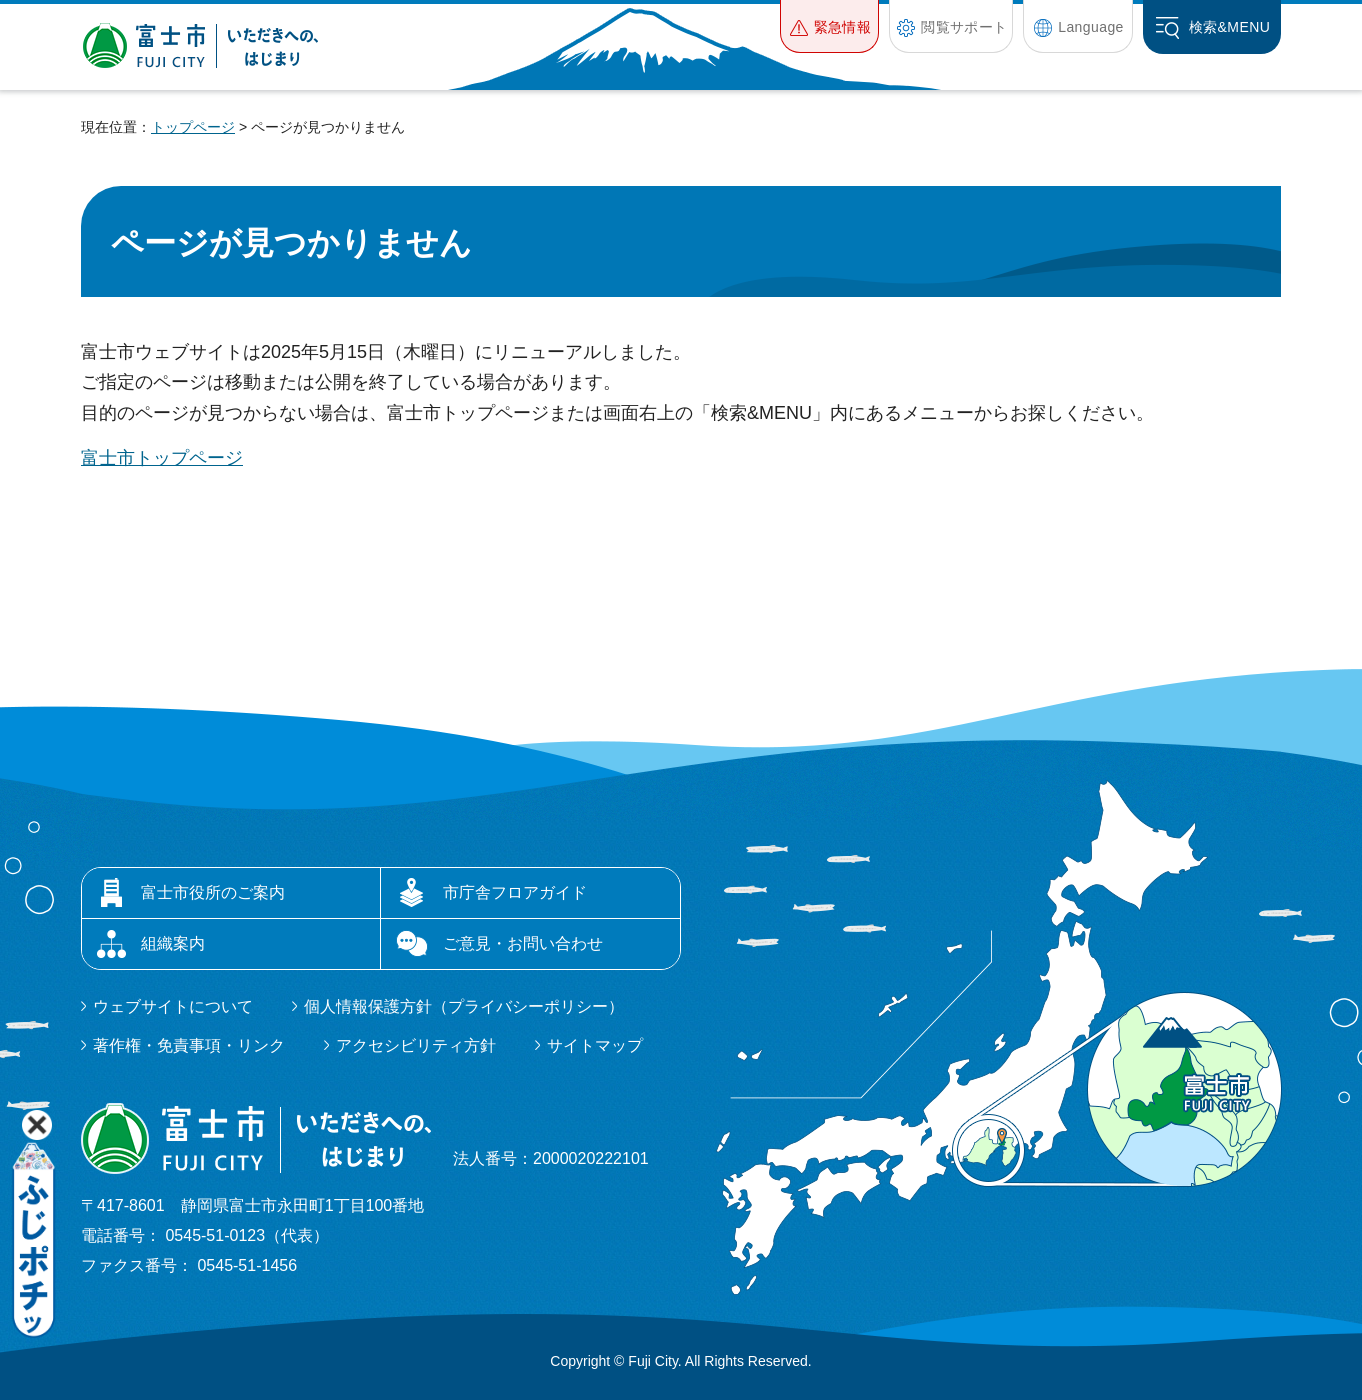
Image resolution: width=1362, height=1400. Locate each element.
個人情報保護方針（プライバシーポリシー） (464, 1006)
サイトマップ (595, 1045)
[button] (829, 26)
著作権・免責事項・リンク (189, 1045)
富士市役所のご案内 (213, 892)
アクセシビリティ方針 (416, 1045)
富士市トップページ (162, 458)
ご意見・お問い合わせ (523, 943)
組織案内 (173, 943)
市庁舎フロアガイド (515, 892)
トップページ (193, 127)
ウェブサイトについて (173, 1006)
